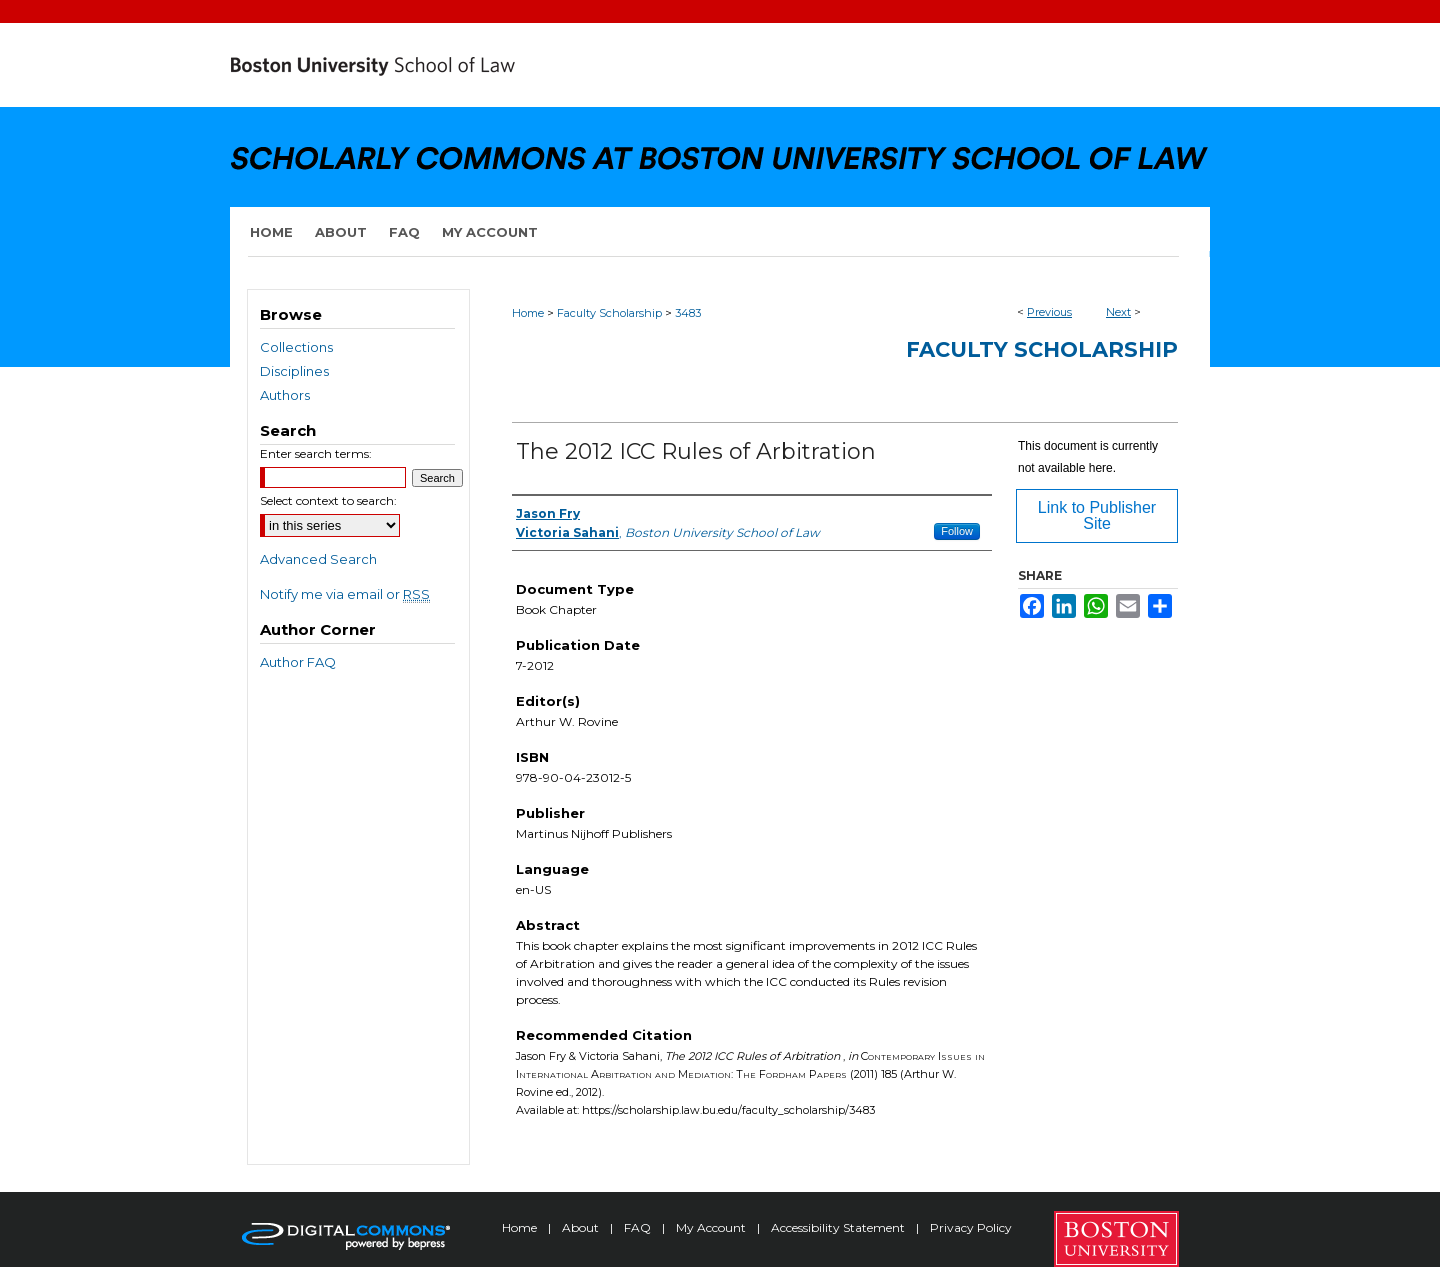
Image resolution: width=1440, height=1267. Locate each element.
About (582, 1227)
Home (528, 313)
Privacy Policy (971, 1227)
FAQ (639, 1227)
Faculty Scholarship (609, 313)
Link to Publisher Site (1097, 515)
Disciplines (294, 371)
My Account (712, 1227)
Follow (957, 531)
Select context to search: (328, 500)
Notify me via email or (345, 594)
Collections (296, 347)
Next (1118, 312)
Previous (1049, 312)
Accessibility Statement (839, 1227)
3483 (688, 313)
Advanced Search (318, 559)
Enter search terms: (316, 453)
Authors (285, 395)
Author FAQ (298, 662)
